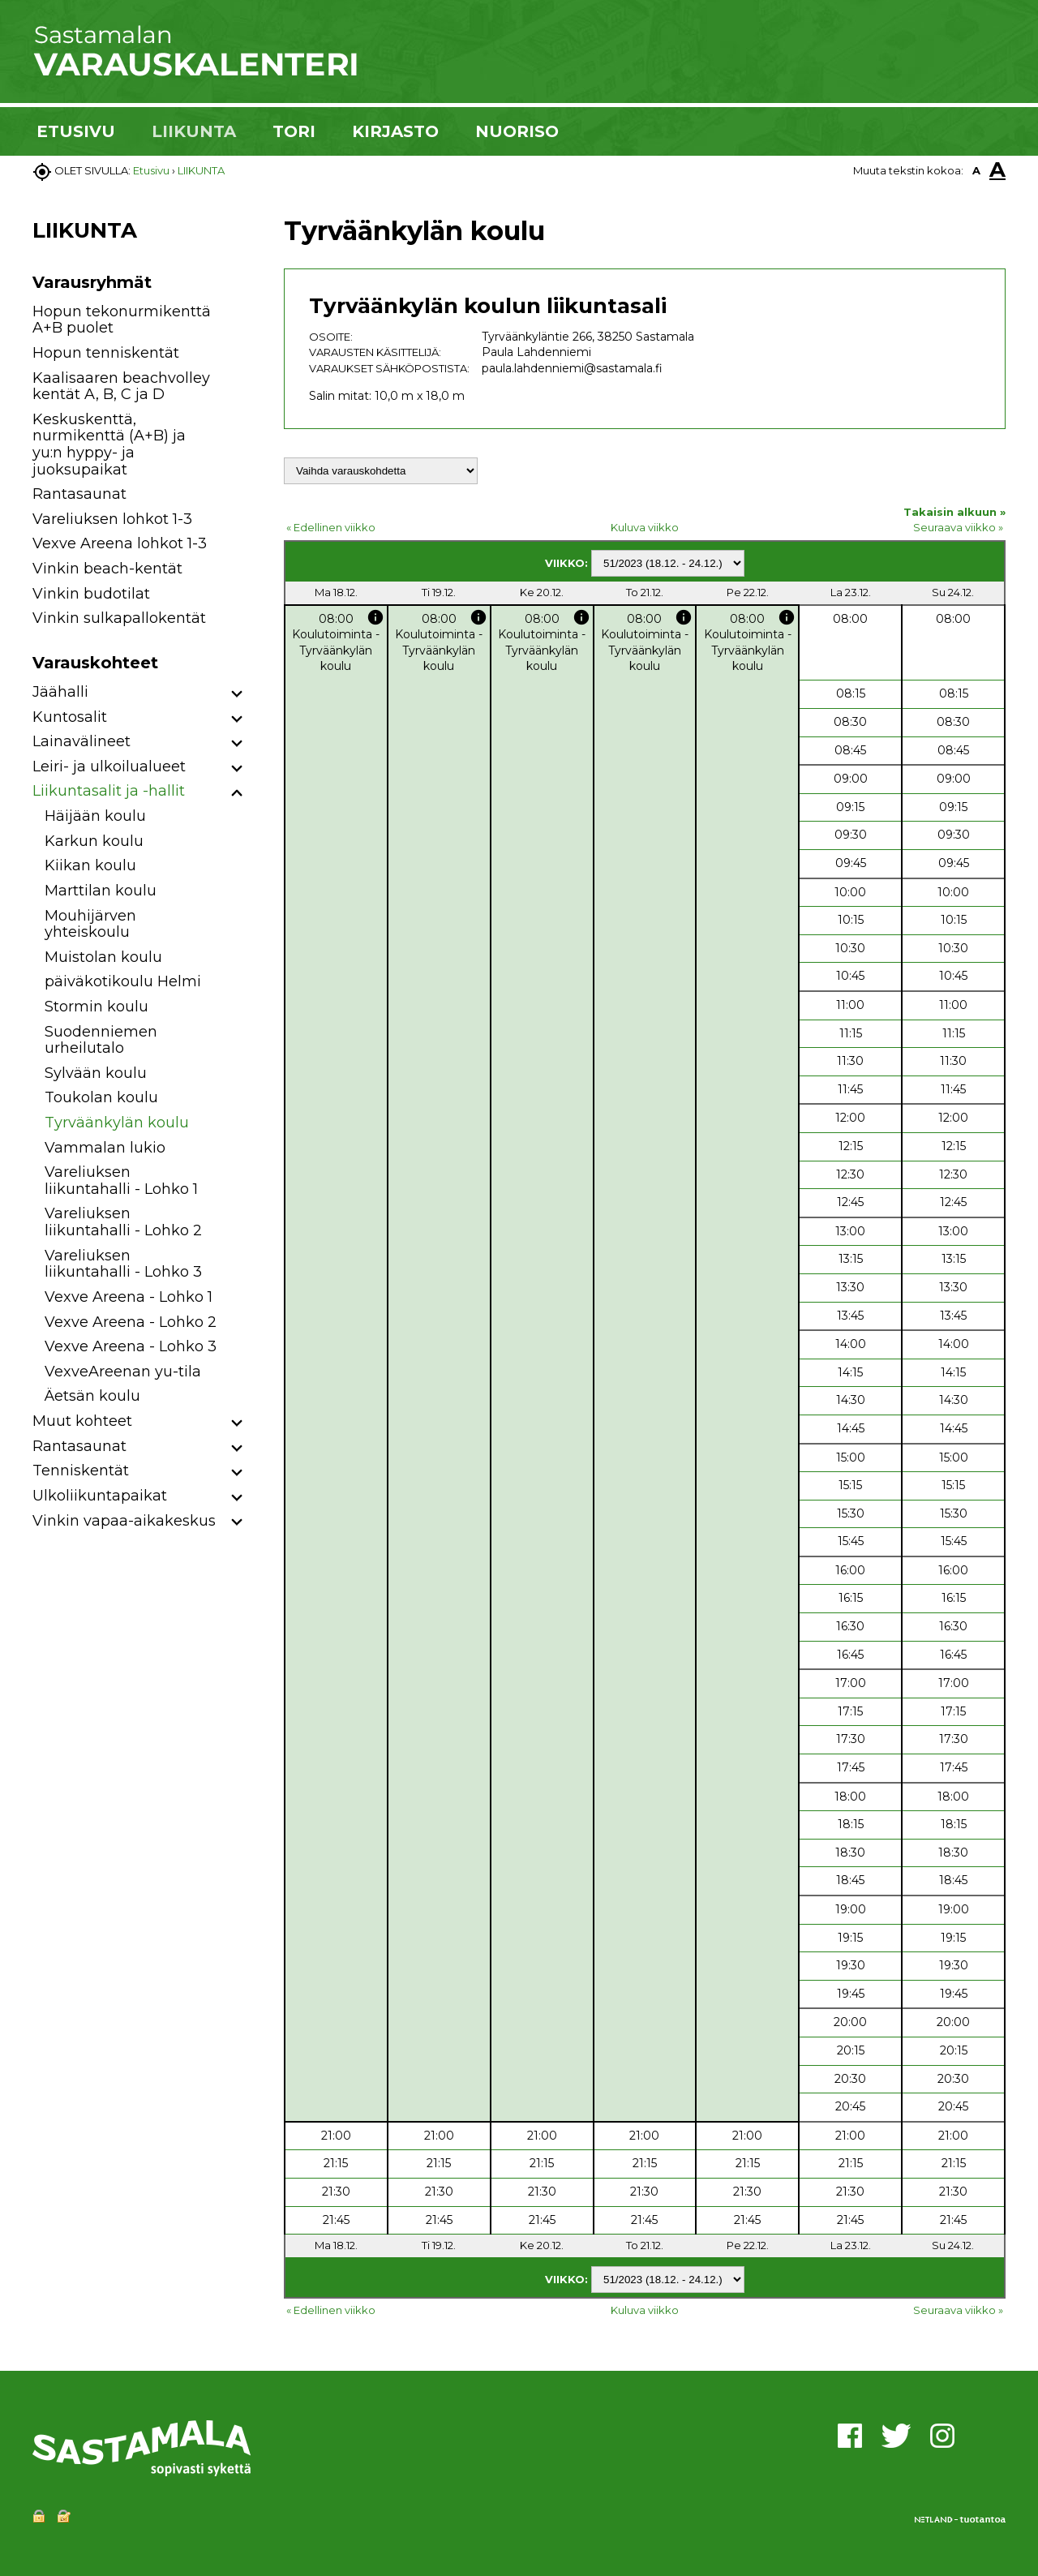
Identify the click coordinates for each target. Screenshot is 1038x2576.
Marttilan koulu (101, 890)
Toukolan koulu (101, 1097)
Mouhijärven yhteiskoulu (90, 924)
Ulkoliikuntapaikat (99, 1496)
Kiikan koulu (90, 865)
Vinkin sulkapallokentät (119, 618)
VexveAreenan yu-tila (123, 1371)
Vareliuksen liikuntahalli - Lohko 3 (123, 1264)
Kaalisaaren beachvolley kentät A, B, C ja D (121, 386)
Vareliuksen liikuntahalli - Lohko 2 (123, 1221)
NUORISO (517, 131)
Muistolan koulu (103, 957)
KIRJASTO (395, 131)
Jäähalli (60, 692)
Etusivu (151, 170)
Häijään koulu (95, 816)
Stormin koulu (96, 1006)
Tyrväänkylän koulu (117, 1122)
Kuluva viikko (645, 527)
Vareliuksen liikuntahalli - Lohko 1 (121, 1180)
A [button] (976, 170)
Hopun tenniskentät (105, 353)
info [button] (375, 617)
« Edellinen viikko (330, 527)
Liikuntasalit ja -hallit (108, 791)
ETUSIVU (75, 131)
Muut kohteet (82, 1421)
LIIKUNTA (194, 131)
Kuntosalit (69, 717)
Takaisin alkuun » (954, 511)
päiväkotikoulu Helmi (123, 981)
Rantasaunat (79, 494)
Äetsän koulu (92, 1396)
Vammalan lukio (105, 1148)
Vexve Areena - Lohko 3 (131, 1346)
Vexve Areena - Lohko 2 (131, 1322)
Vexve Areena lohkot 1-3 (119, 543)
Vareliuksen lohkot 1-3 (112, 519)
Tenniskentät (80, 1470)
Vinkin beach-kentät (107, 568)
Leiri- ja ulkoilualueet (109, 766)
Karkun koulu (94, 841)
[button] (237, 695)
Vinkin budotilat (91, 594)
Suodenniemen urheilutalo (101, 1040)
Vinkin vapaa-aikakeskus (124, 1521)
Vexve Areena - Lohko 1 (128, 1297)
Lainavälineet (81, 741)
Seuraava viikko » (958, 527)
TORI (293, 131)
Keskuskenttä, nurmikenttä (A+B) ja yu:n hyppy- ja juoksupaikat (109, 444)
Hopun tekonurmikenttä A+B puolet (121, 320)
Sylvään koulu (96, 1073)
